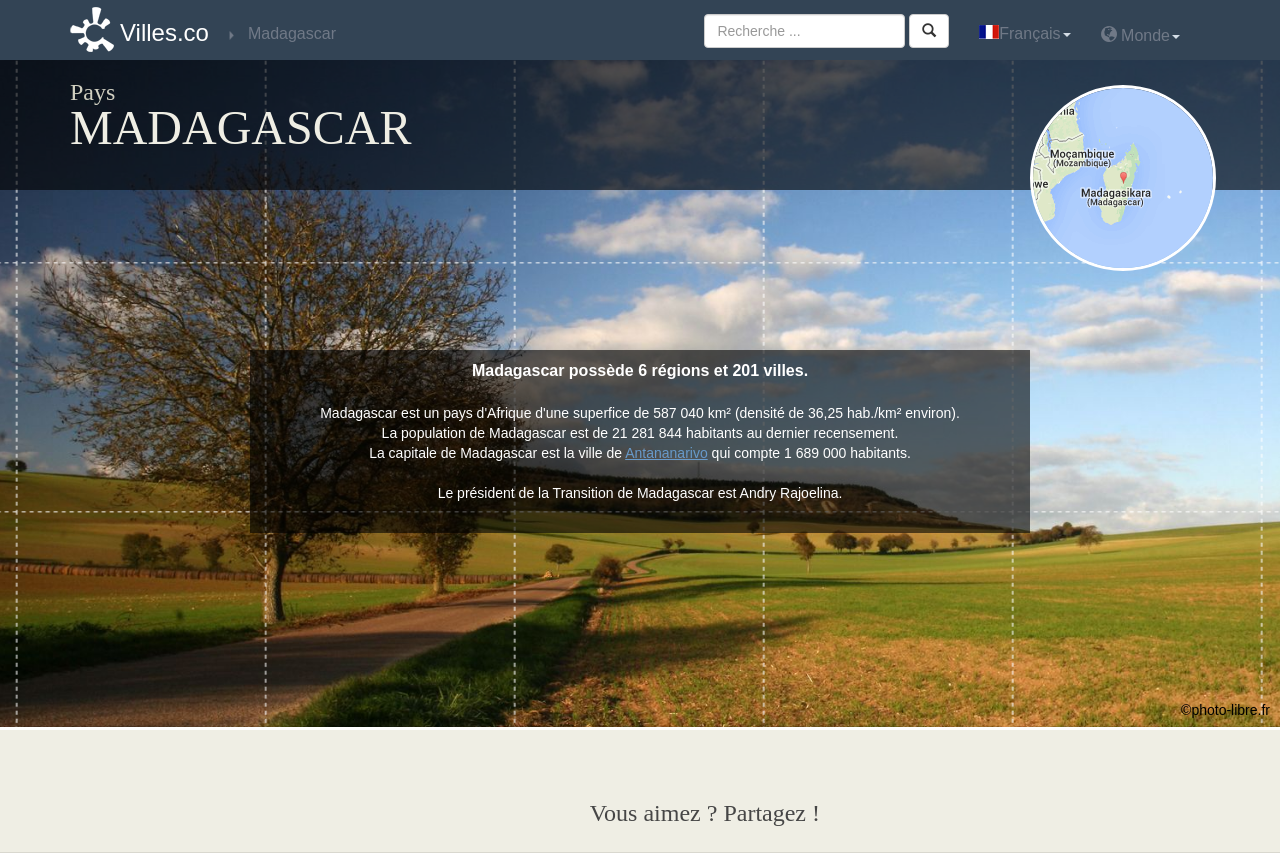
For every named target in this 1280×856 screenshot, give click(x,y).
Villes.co (164, 32)
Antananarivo (666, 453)
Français (1024, 33)
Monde (1140, 34)
